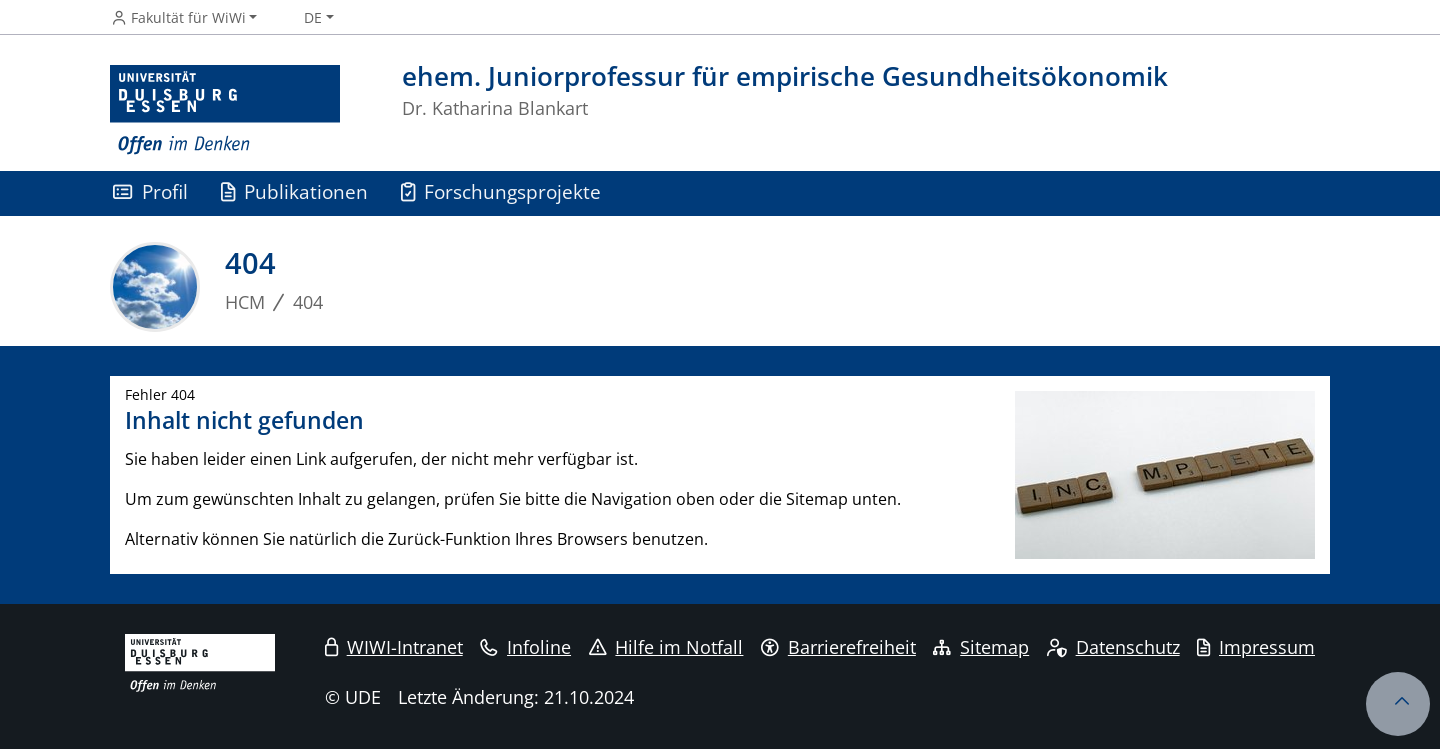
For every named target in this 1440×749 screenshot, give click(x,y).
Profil (150, 191)
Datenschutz (1113, 647)
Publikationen (295, 191)
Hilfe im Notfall (666, 647)
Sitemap (981, 647)
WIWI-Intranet (394, 647)
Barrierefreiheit (838, 647)
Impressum (1256, 647)
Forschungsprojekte (501, 191)
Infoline (525, 647)
